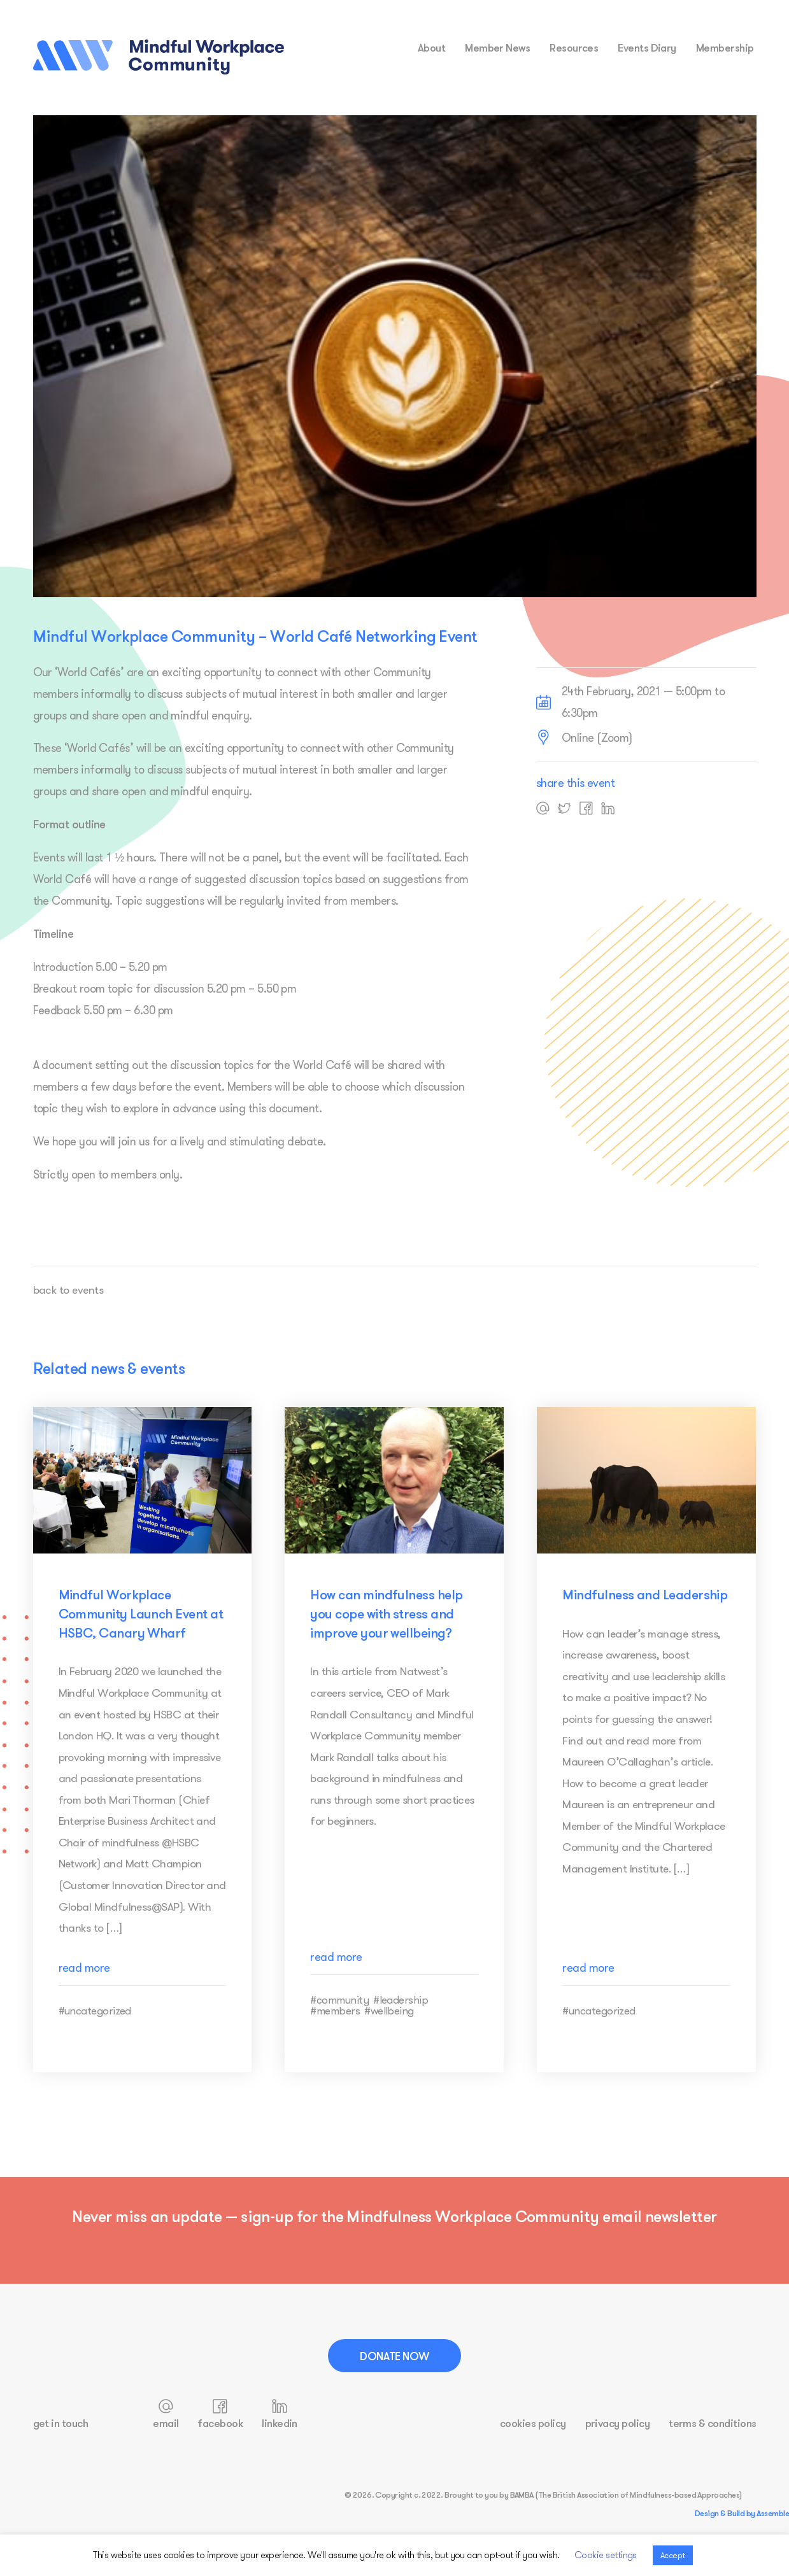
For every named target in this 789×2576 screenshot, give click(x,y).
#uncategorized (95, 2034)
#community (339, 2023)
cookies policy (532, 2422)
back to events (68, 1289)
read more (84, 1992)
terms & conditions (712, 2422)
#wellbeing (389, 2034)
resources (574, 47)
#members (335, 2034)
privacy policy (617, 2422)
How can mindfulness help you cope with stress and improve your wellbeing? (386, 1612)
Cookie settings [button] (605, 2555)
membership (725, 47)
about (431, 47)
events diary (647, 47)
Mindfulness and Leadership (644, 1593)
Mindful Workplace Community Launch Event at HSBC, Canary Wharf (141, 1612)
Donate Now (394, 2355)
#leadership (400, 2023)
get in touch (61, 2422)
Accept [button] (672, 2555)
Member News (497, 47)
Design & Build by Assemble (742, 2512)
